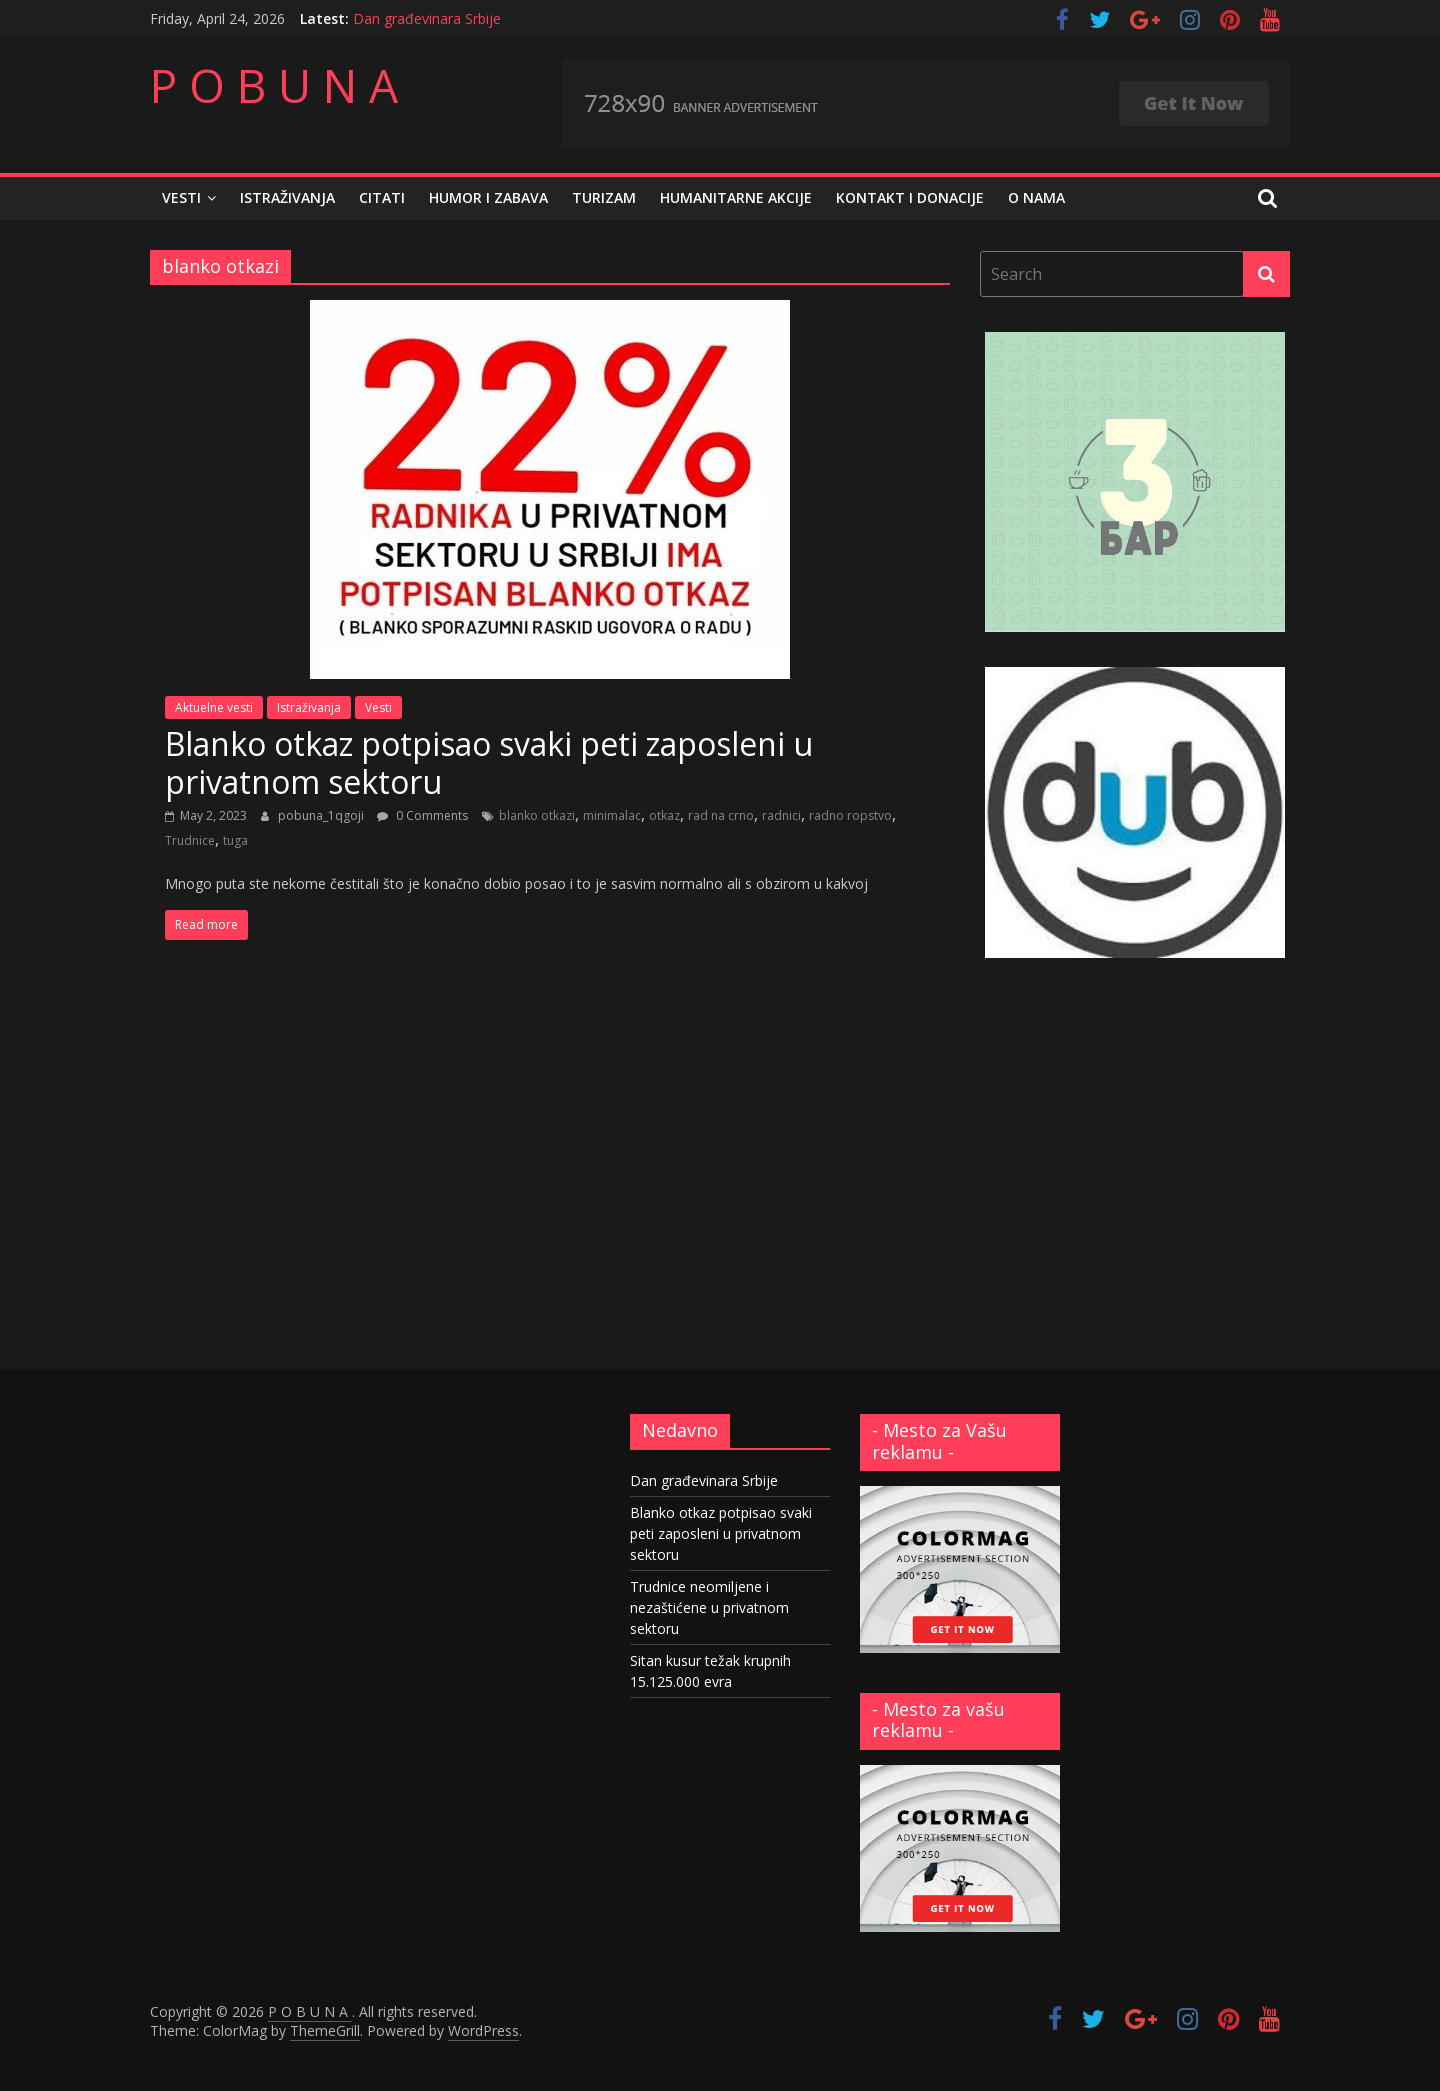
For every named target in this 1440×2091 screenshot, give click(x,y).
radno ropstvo (850, 815)
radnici (781, 815)
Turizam (604, 197)
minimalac (612, 815)
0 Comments (422, 815)
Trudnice (190, 840)
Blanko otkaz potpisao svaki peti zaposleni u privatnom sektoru (489, 762)
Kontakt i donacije (910, 197)
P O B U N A (274, 85)
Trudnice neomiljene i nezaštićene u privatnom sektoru (709, 1607)
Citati (382, 197)
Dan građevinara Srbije (427, 18)
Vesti (181, 197)
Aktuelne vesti (214, 707)
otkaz (664, 815)
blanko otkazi (537, 815)
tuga (235, 840)
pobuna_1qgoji (322, 815)
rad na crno (721, 815)
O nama (1036, 197)
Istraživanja (287, 197)
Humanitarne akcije (736, 197)
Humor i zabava (488, 197)
